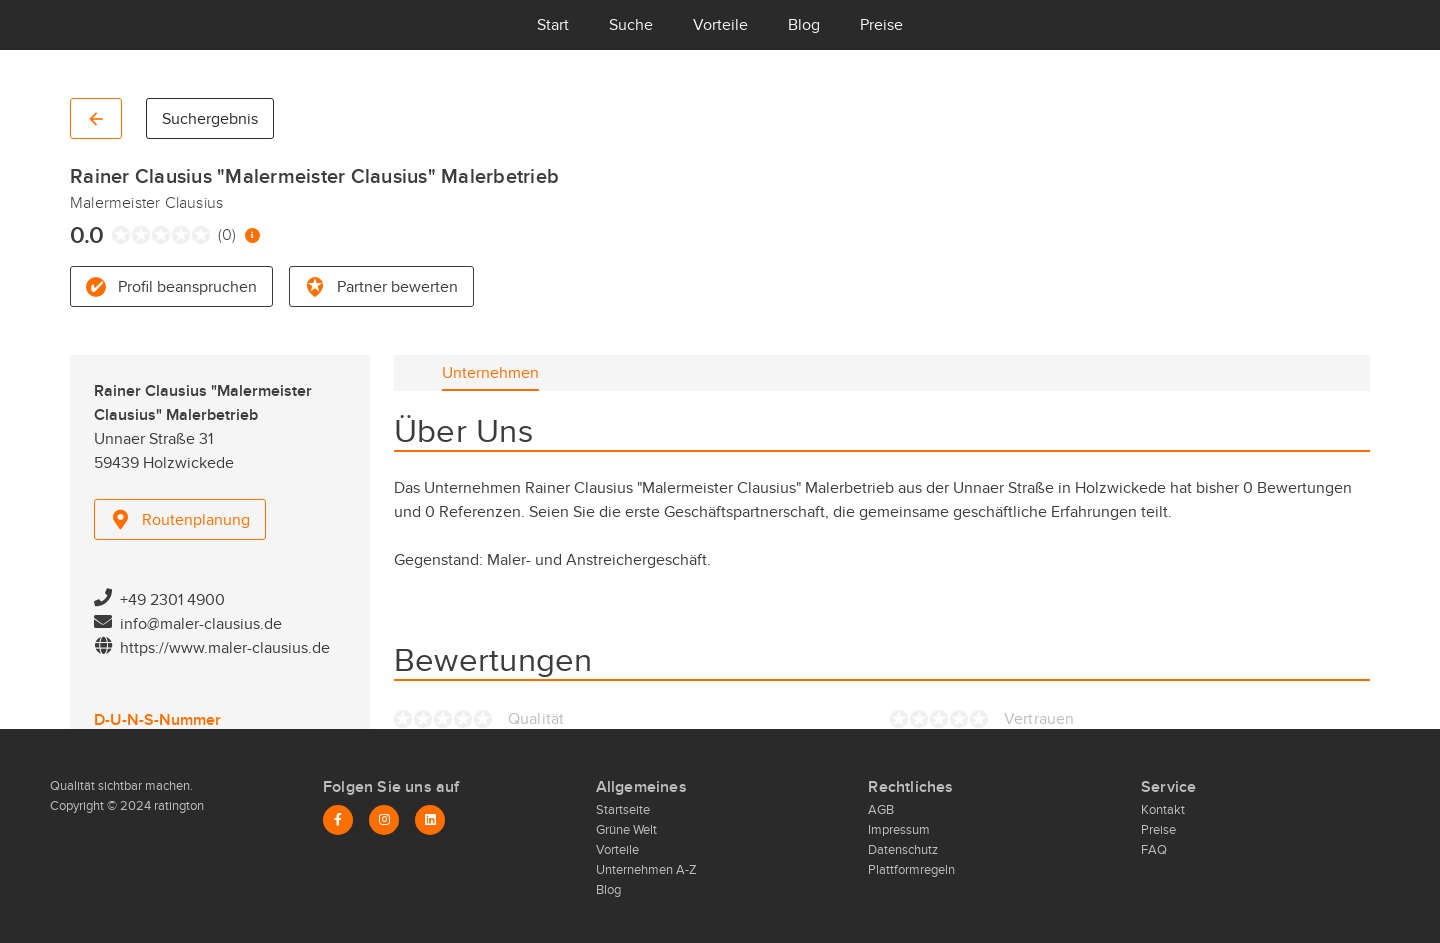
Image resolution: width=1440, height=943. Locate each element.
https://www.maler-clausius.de (225, 648)
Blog (804, 25)
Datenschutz (903, 850)
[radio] (116, 235)
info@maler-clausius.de (201, 624)
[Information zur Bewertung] (252, 235)
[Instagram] (384, 820)
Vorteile (720, 25)
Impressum (899, 830)
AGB (881, 810)
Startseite (623, 810)
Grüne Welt (626, 830)
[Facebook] (338, 820)
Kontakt (1163, 810)
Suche (631, 25)
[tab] (490, 373)
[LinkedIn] (430, 820)
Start (553, 25)
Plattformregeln (911, 870)
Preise (881, 25)
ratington (177, 806)
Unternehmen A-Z (646, 870)
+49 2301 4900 (172, 600)
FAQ (1154, 850)
